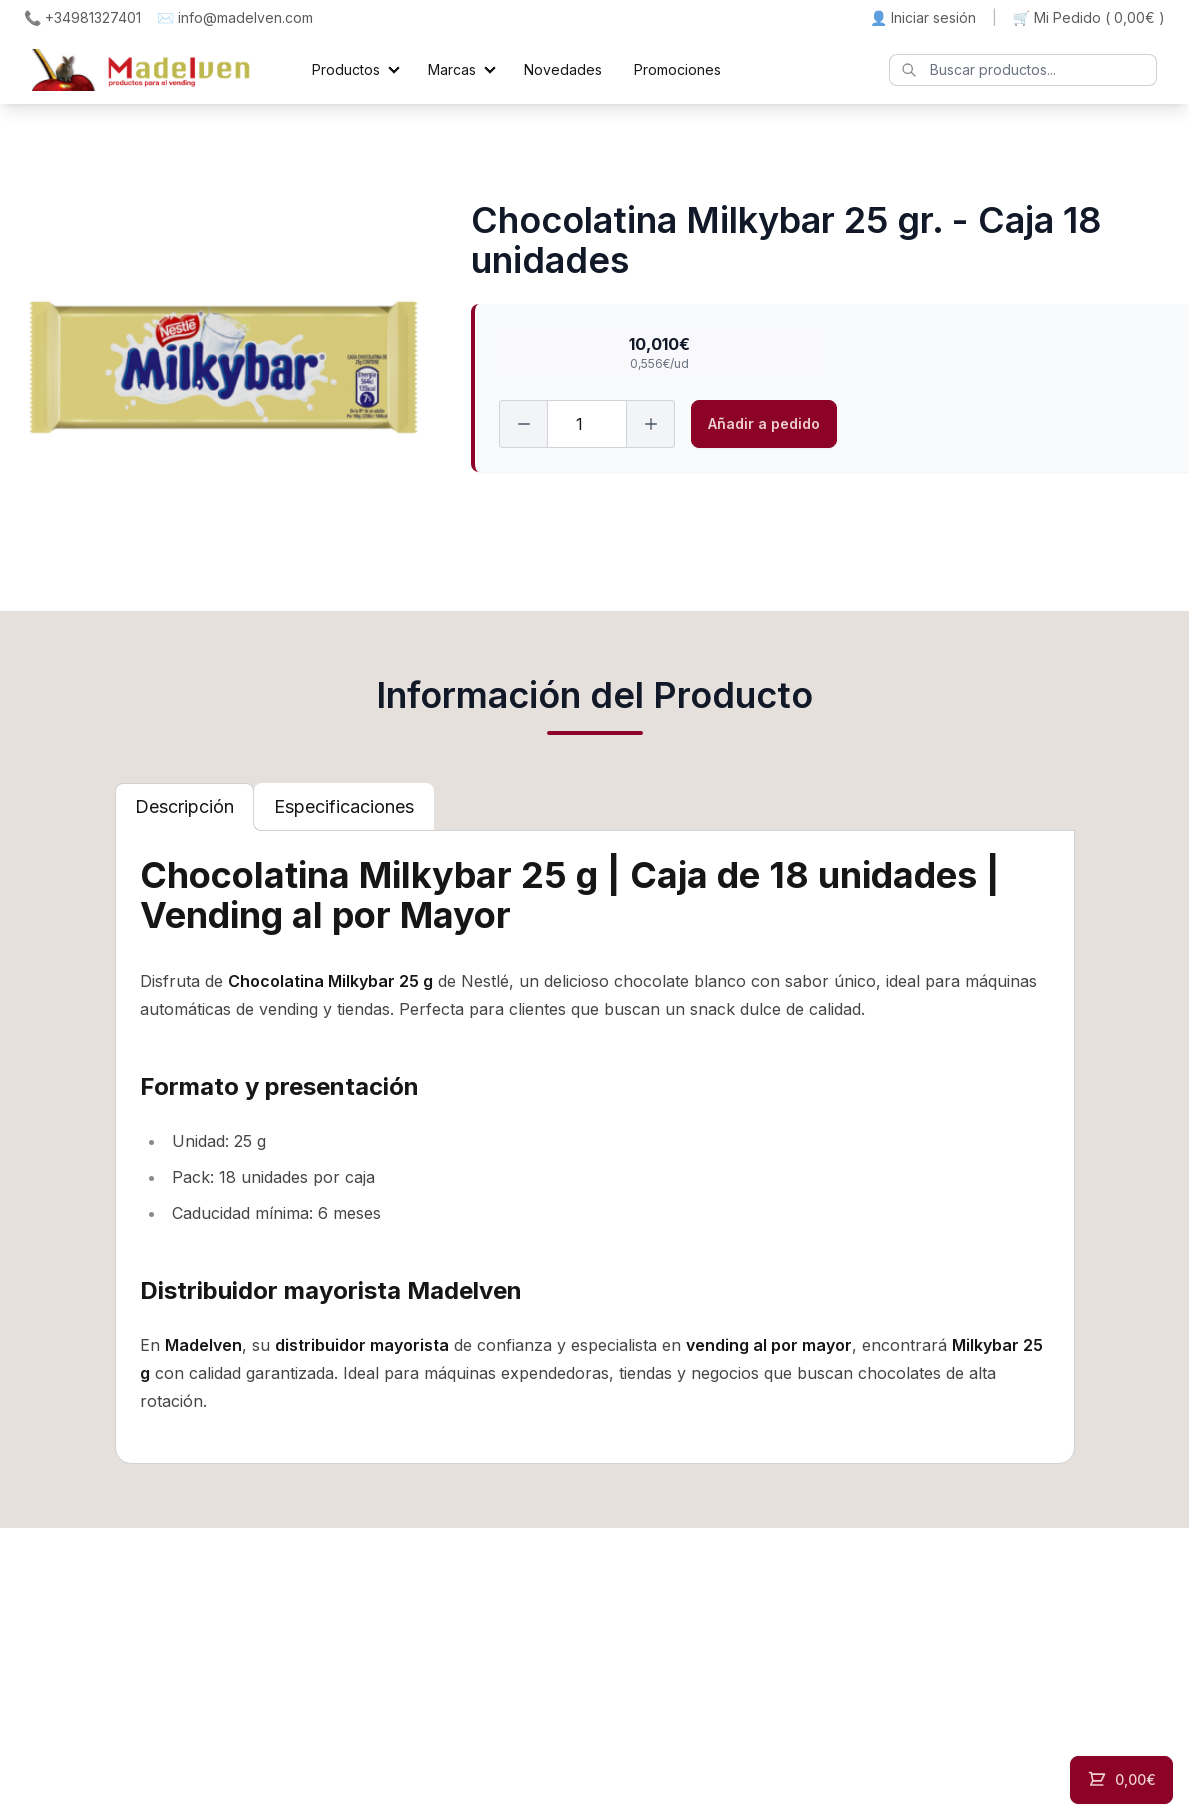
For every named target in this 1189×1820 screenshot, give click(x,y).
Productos (346, 69)
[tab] (184, 807)
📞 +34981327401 (82, 17)
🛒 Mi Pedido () (1089, 18)
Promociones (677, 69)
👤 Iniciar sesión (923, 17)
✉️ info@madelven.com (235, 17)
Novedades (563, 69)
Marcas (452, 69)
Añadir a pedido (764, 423)
